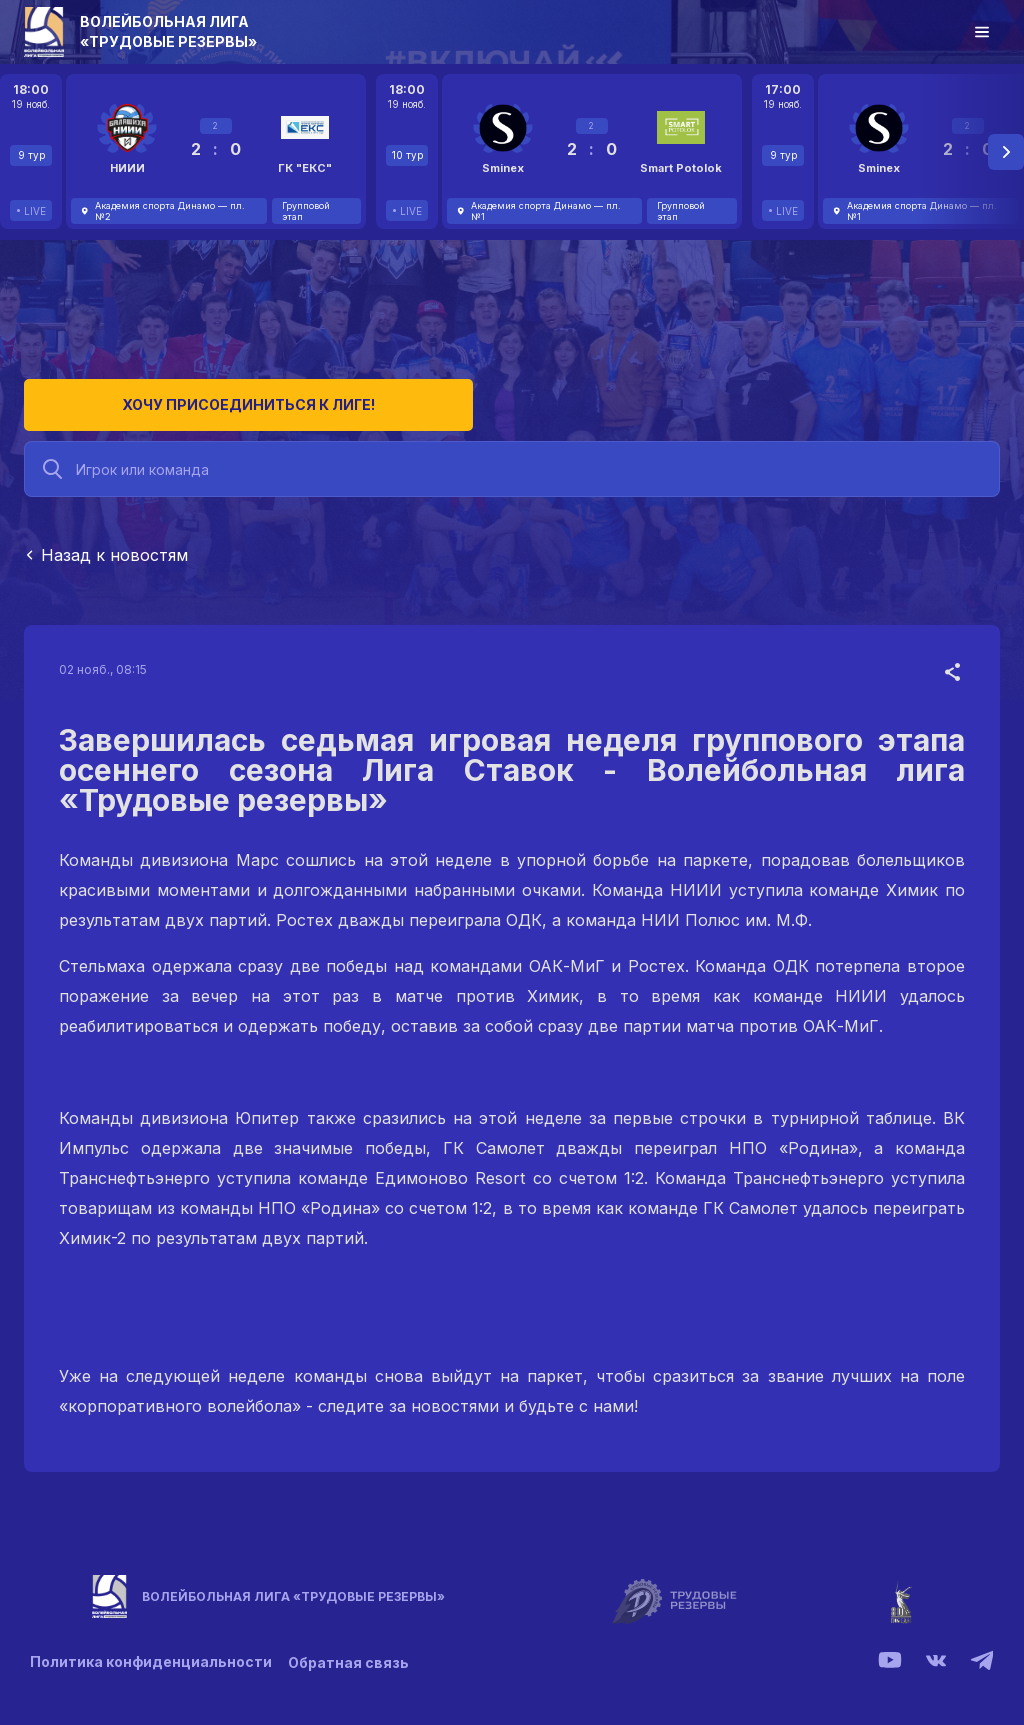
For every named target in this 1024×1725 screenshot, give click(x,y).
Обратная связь (352, 1654)
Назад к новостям (106, 548)
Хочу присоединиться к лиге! (174, 397)
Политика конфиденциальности (151, 1654)
